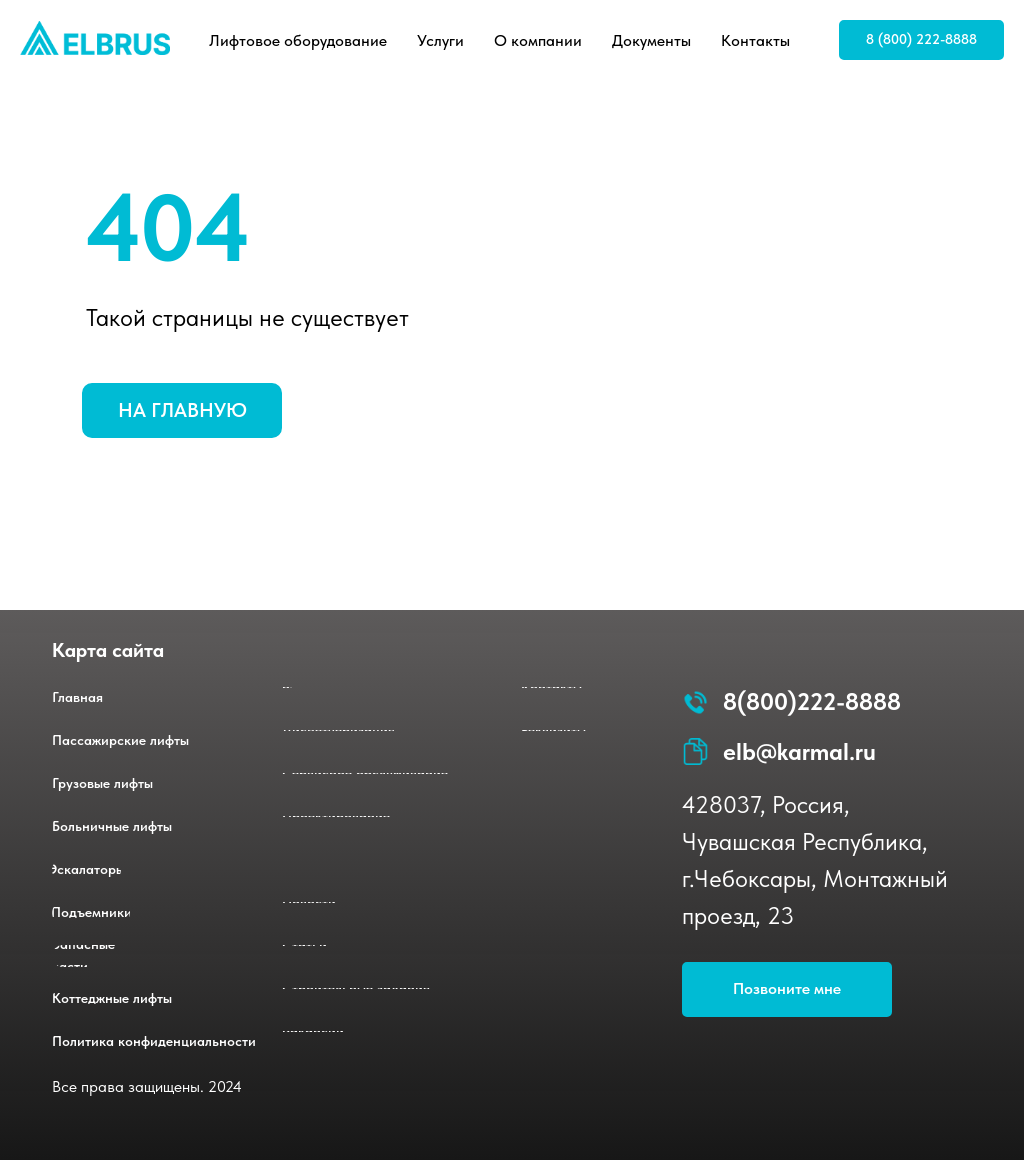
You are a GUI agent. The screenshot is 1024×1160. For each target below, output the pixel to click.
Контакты (755, 40)
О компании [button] (538, 40)
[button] (787, 989)
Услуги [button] (440, 40)
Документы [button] (651, 40)
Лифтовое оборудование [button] (298, 40)
